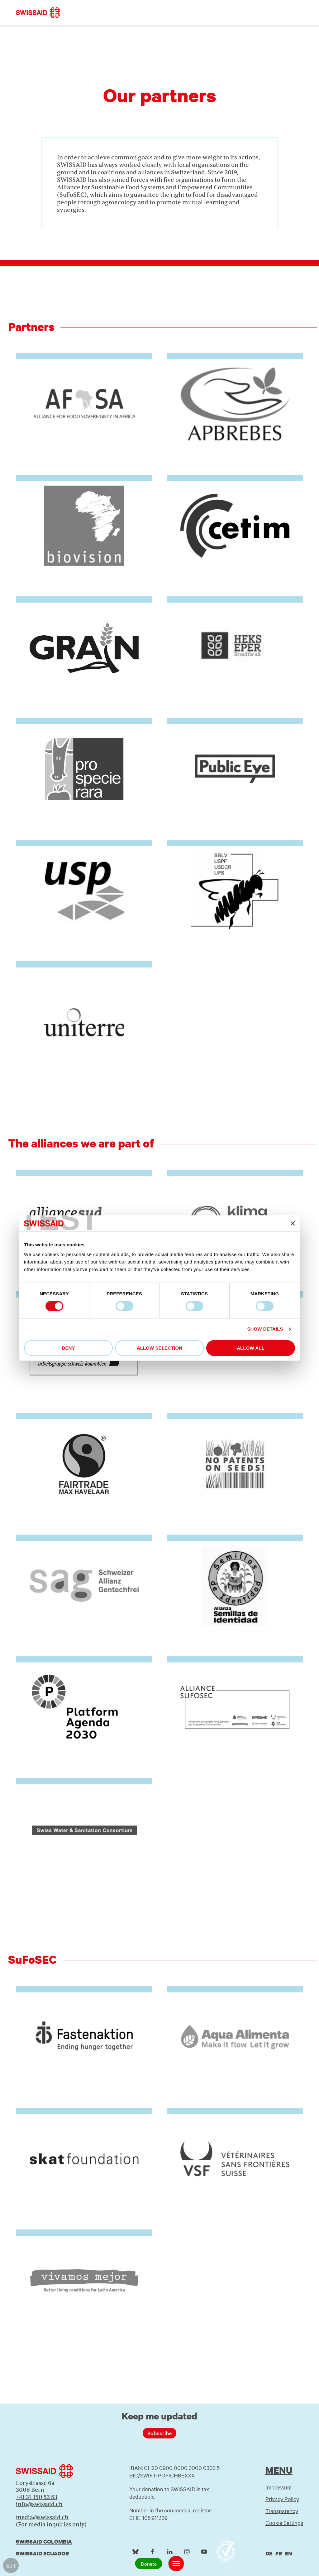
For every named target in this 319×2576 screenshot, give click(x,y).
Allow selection (160, 1348)
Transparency (281, 2510)
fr (278, 2553)
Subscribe (159, 2433)
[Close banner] (293, 1223)
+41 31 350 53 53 (36, 2497)
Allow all (250, 1348)
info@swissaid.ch (39, 2504)
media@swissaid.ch (42, 2517)
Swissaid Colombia (44, 2541)
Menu (279, 2470)
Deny (68, 1348)
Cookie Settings (284, 2522)
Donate (149, 2563)
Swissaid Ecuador (42, 2553)
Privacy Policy (282, 2498)
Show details (265, 1329)
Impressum (278, 2487)
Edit (11, 2565)
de (268, 2553)
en (288, 2553)
